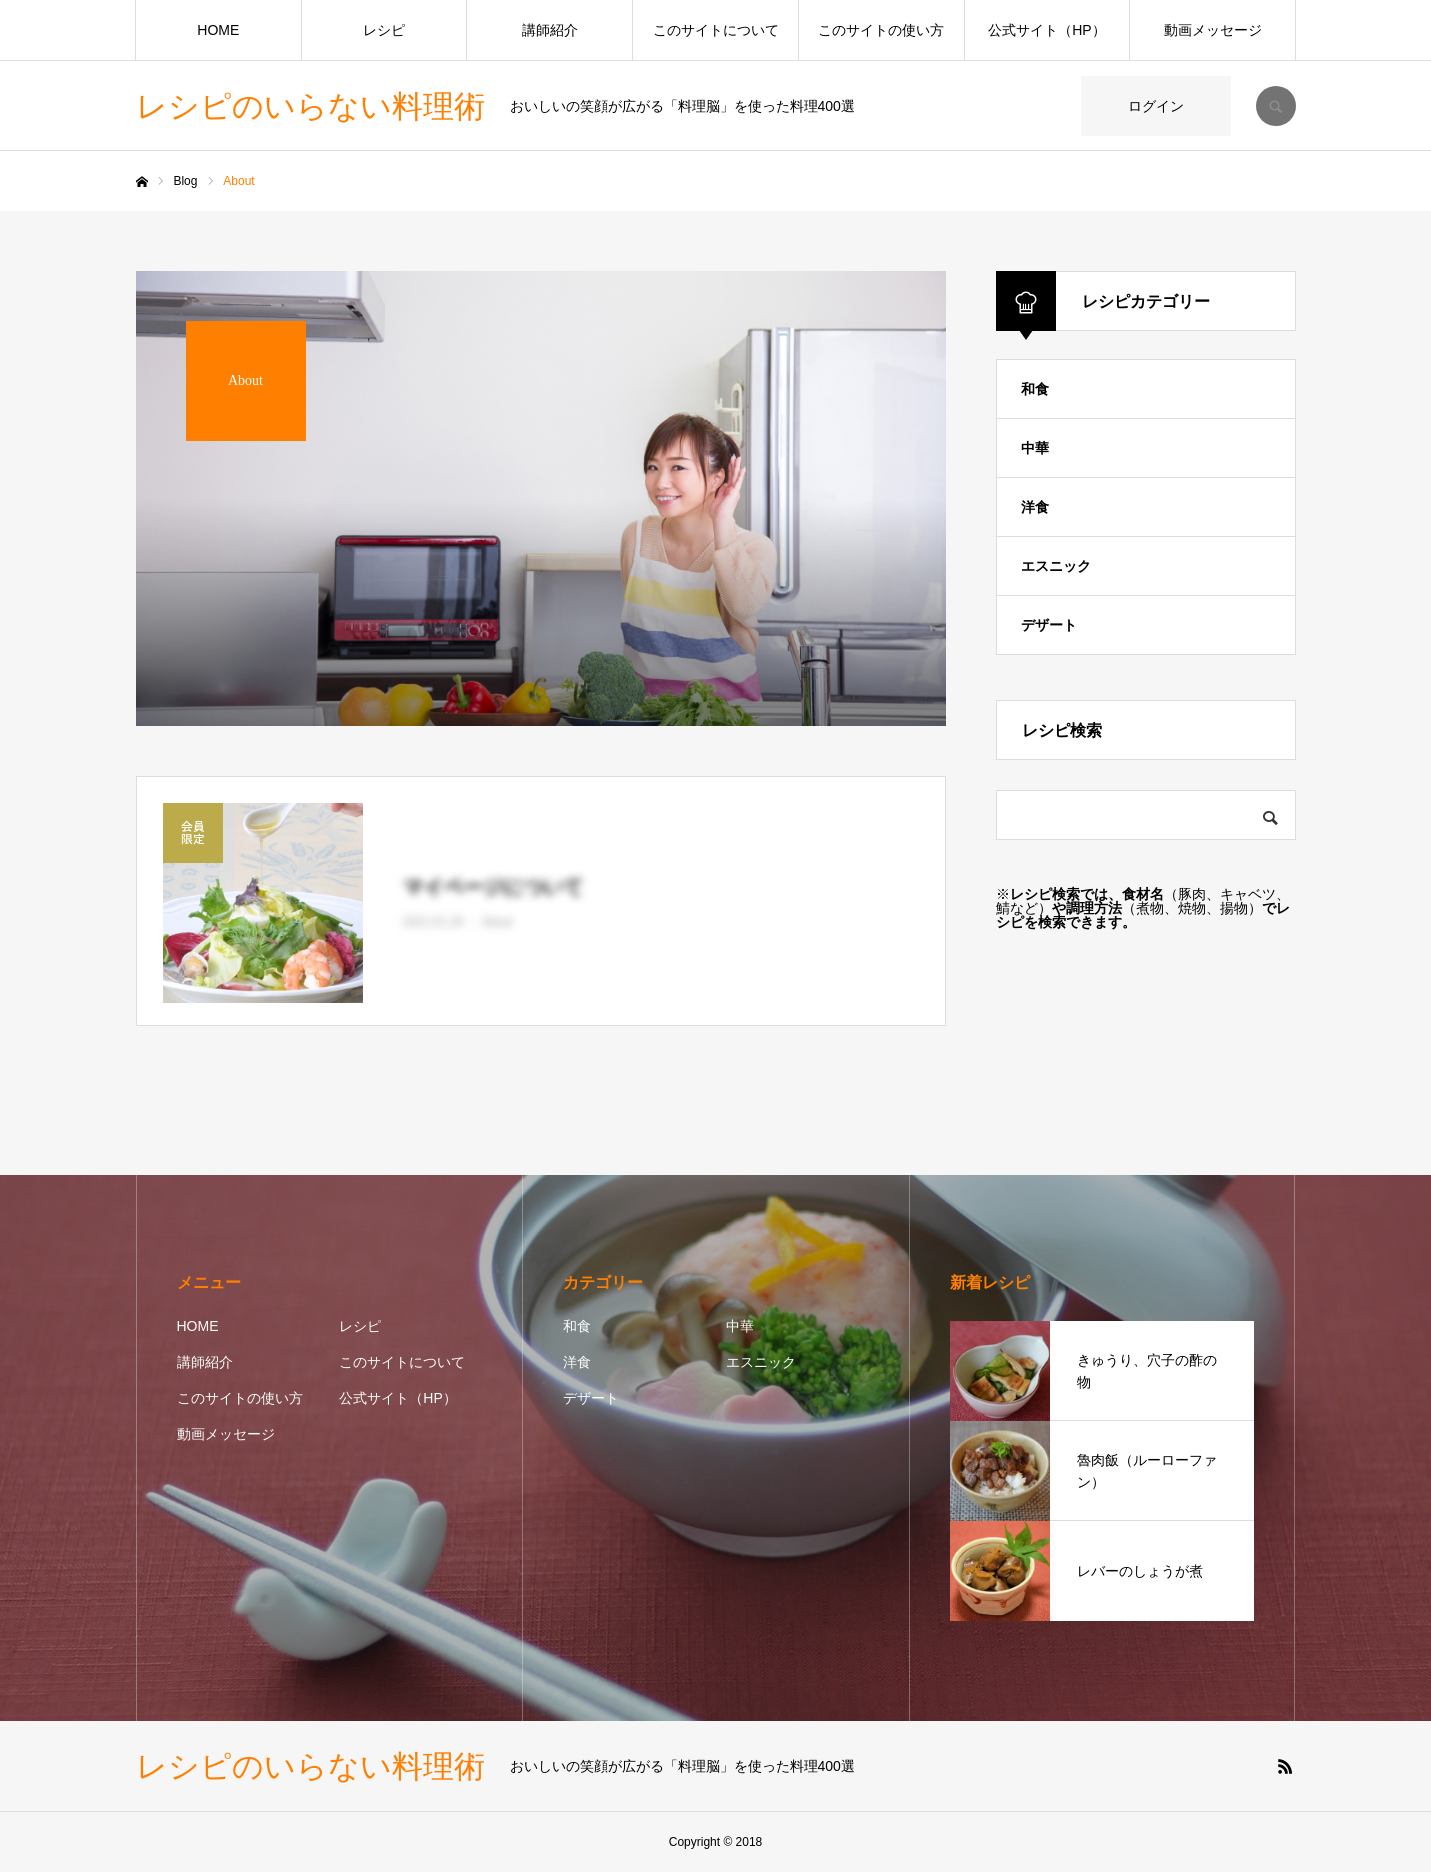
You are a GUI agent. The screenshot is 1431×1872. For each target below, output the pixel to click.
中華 (1035, 448)
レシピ (384, 30)
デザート (1049, 625)
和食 (1035, 389)
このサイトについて (716, 30)
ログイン (1156, 106)
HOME (218, 30)
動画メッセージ (1213, 30)
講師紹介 (550, 30)
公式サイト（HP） (1046, 30)
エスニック (1056, 566)
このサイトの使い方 (881, 30)
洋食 (1035, 507)
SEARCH (1276, 106)
